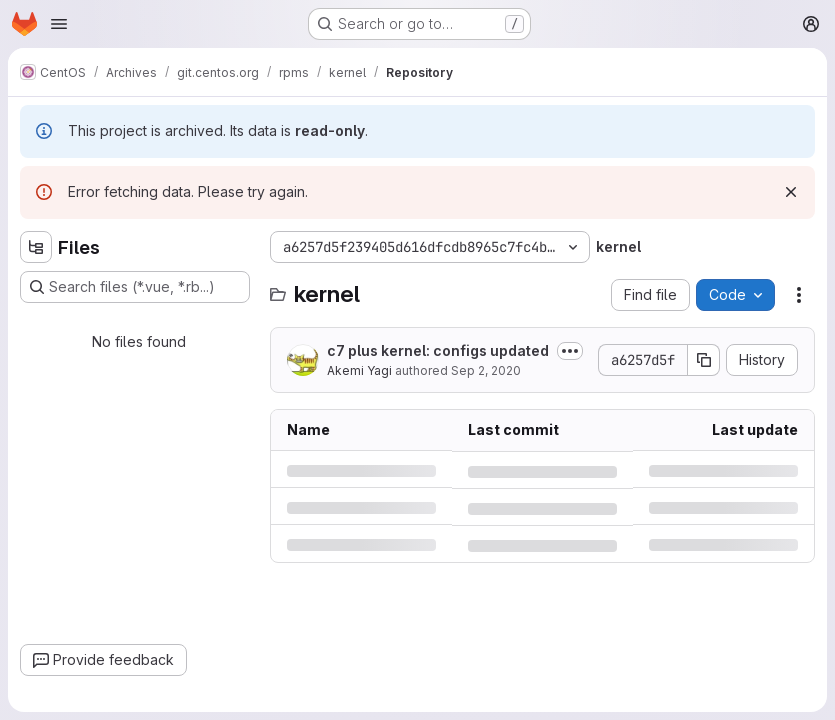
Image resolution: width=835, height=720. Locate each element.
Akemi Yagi (359, 370)
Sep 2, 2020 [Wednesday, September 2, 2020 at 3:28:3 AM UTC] (486, 370)
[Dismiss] (791, 192)
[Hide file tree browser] (36, 247)
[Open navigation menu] (59, 24)
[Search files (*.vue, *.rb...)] (135, 287)
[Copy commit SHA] (704, 360)
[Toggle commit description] (570, 351)
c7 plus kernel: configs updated (438, 350)
